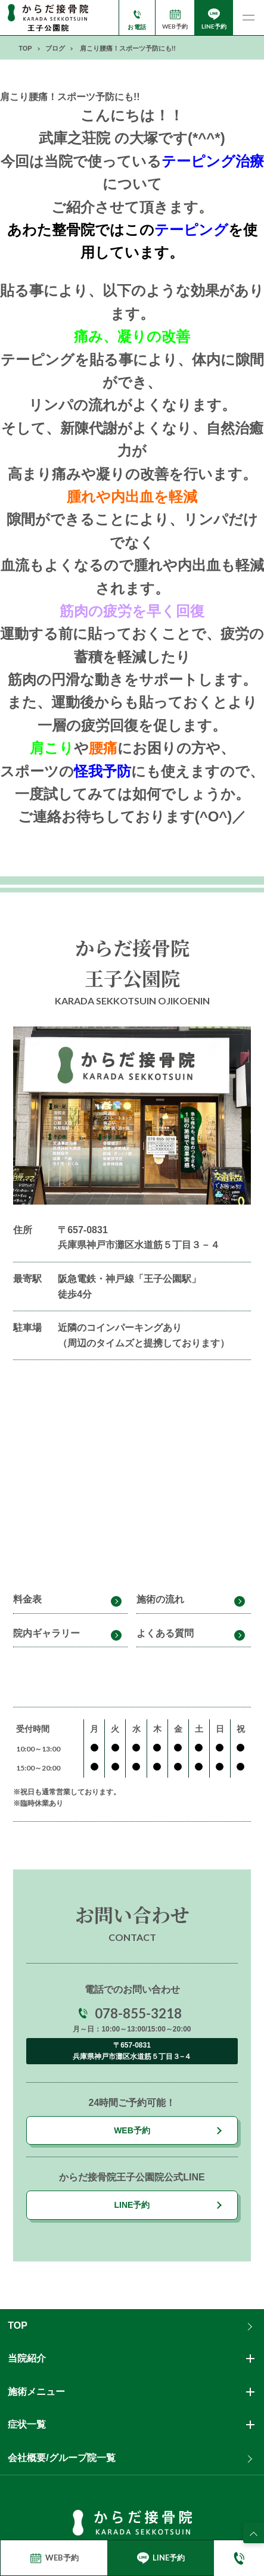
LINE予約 (132, 2205)
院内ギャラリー (46, 1633)
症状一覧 (27, 2424)
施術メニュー (36, 2392)
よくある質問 (165, 1633)
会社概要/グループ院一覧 (61, 2458)
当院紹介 (27, 2358)
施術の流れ (160, 1599)
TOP (17, 2325)
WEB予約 (132, 2130)
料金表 (27, 1599)
